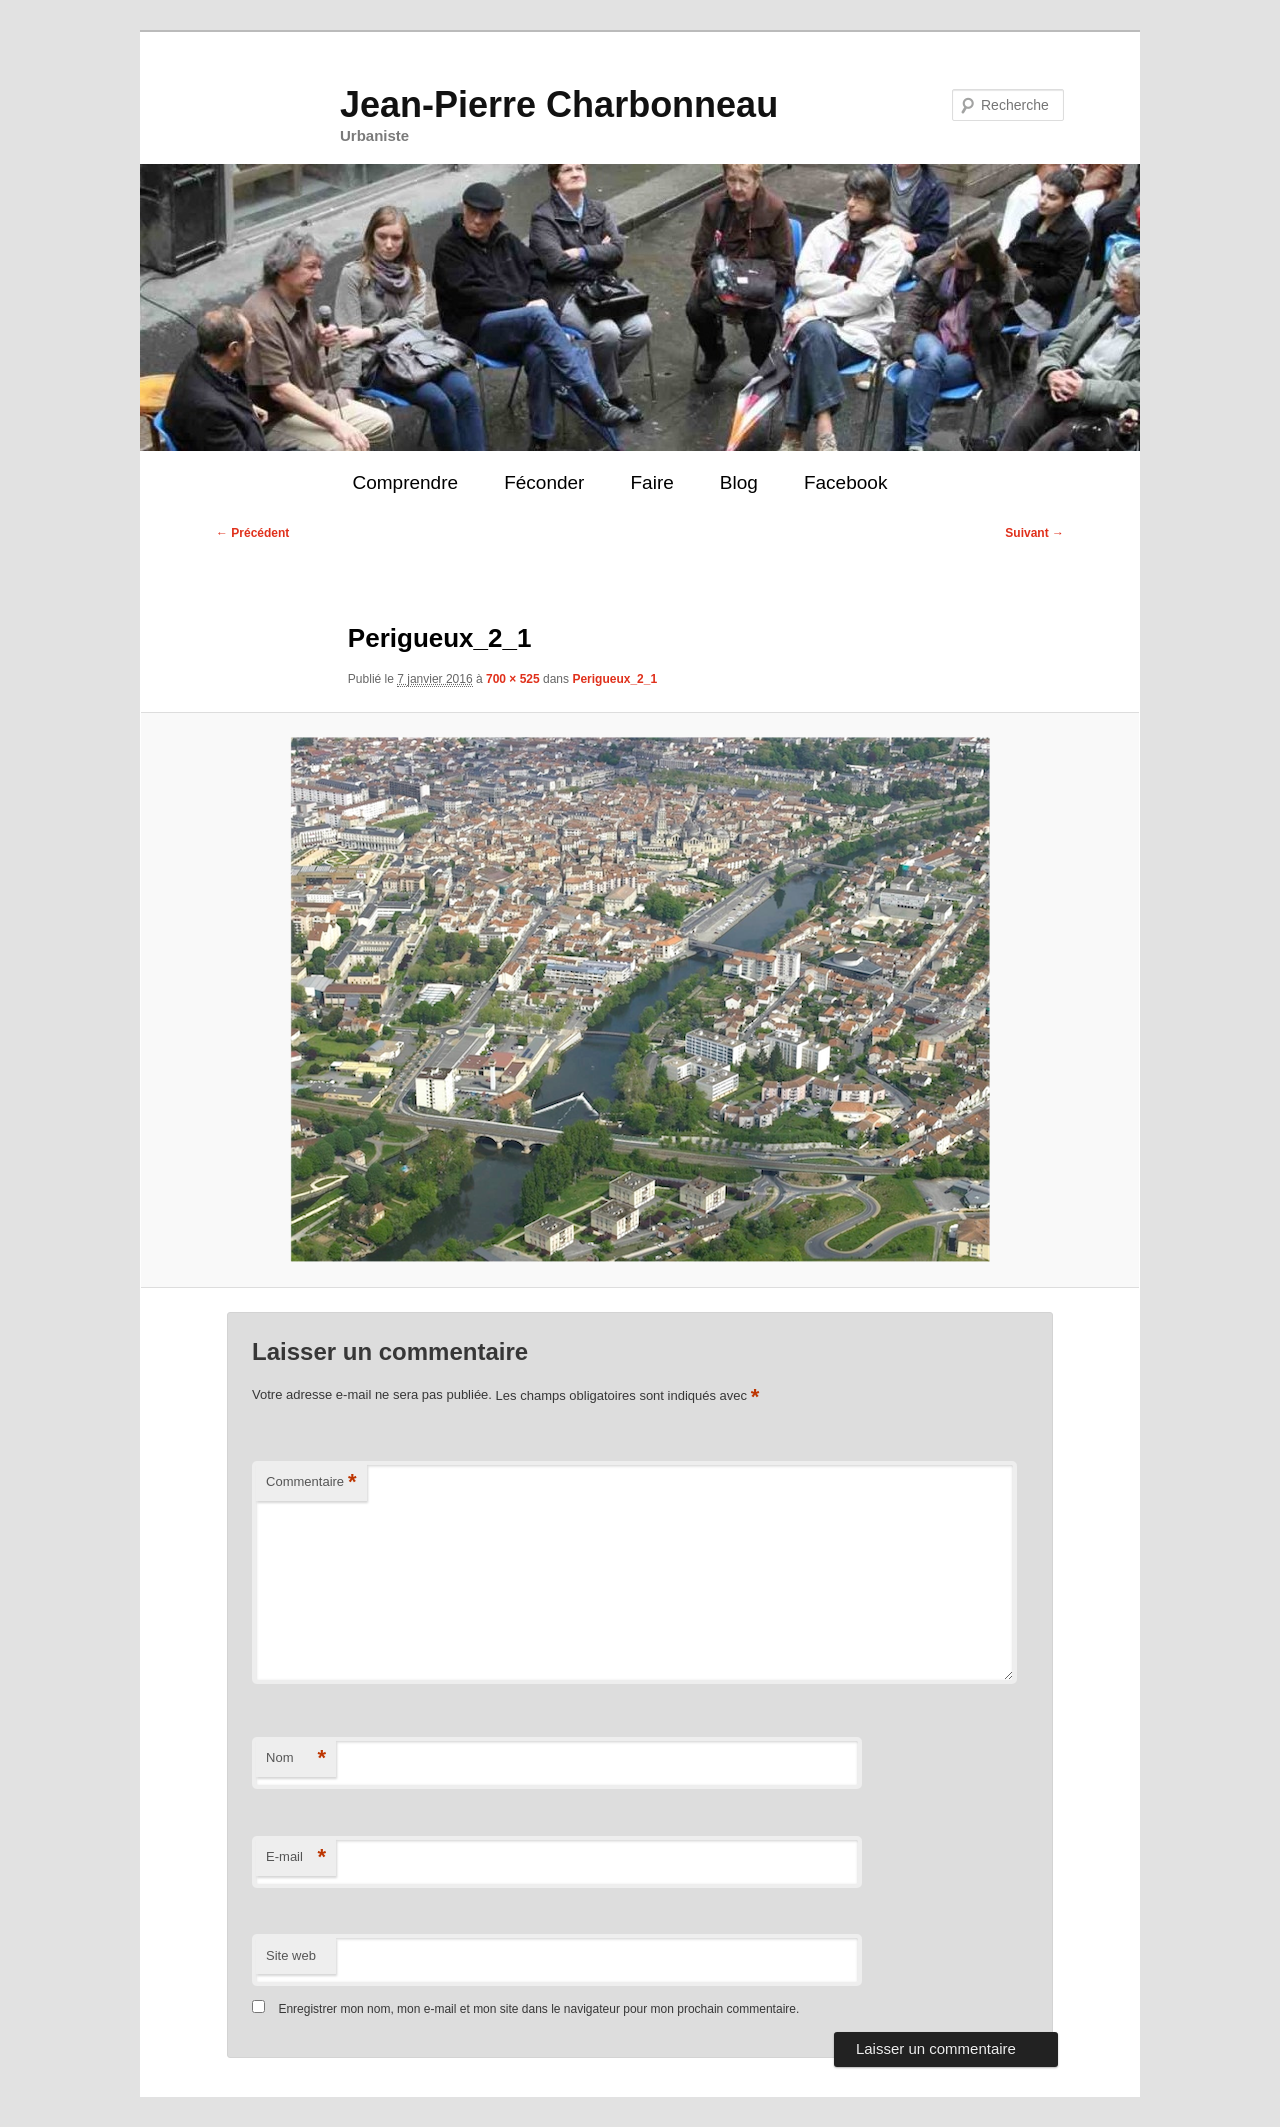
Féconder (544, 482)
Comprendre (405, 482)
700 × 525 (513, 679)
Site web (291, 1955)
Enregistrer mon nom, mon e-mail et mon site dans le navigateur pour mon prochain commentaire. (538, 2009)
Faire (651, 482)
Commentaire (311, 1482)
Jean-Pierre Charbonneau (559, 104)
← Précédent (252, 533)
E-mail (296, 1857)
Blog (739, 482)
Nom (296, 1758)
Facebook (845, 482)
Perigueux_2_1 (614, 679)
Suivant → (1034, 533)
